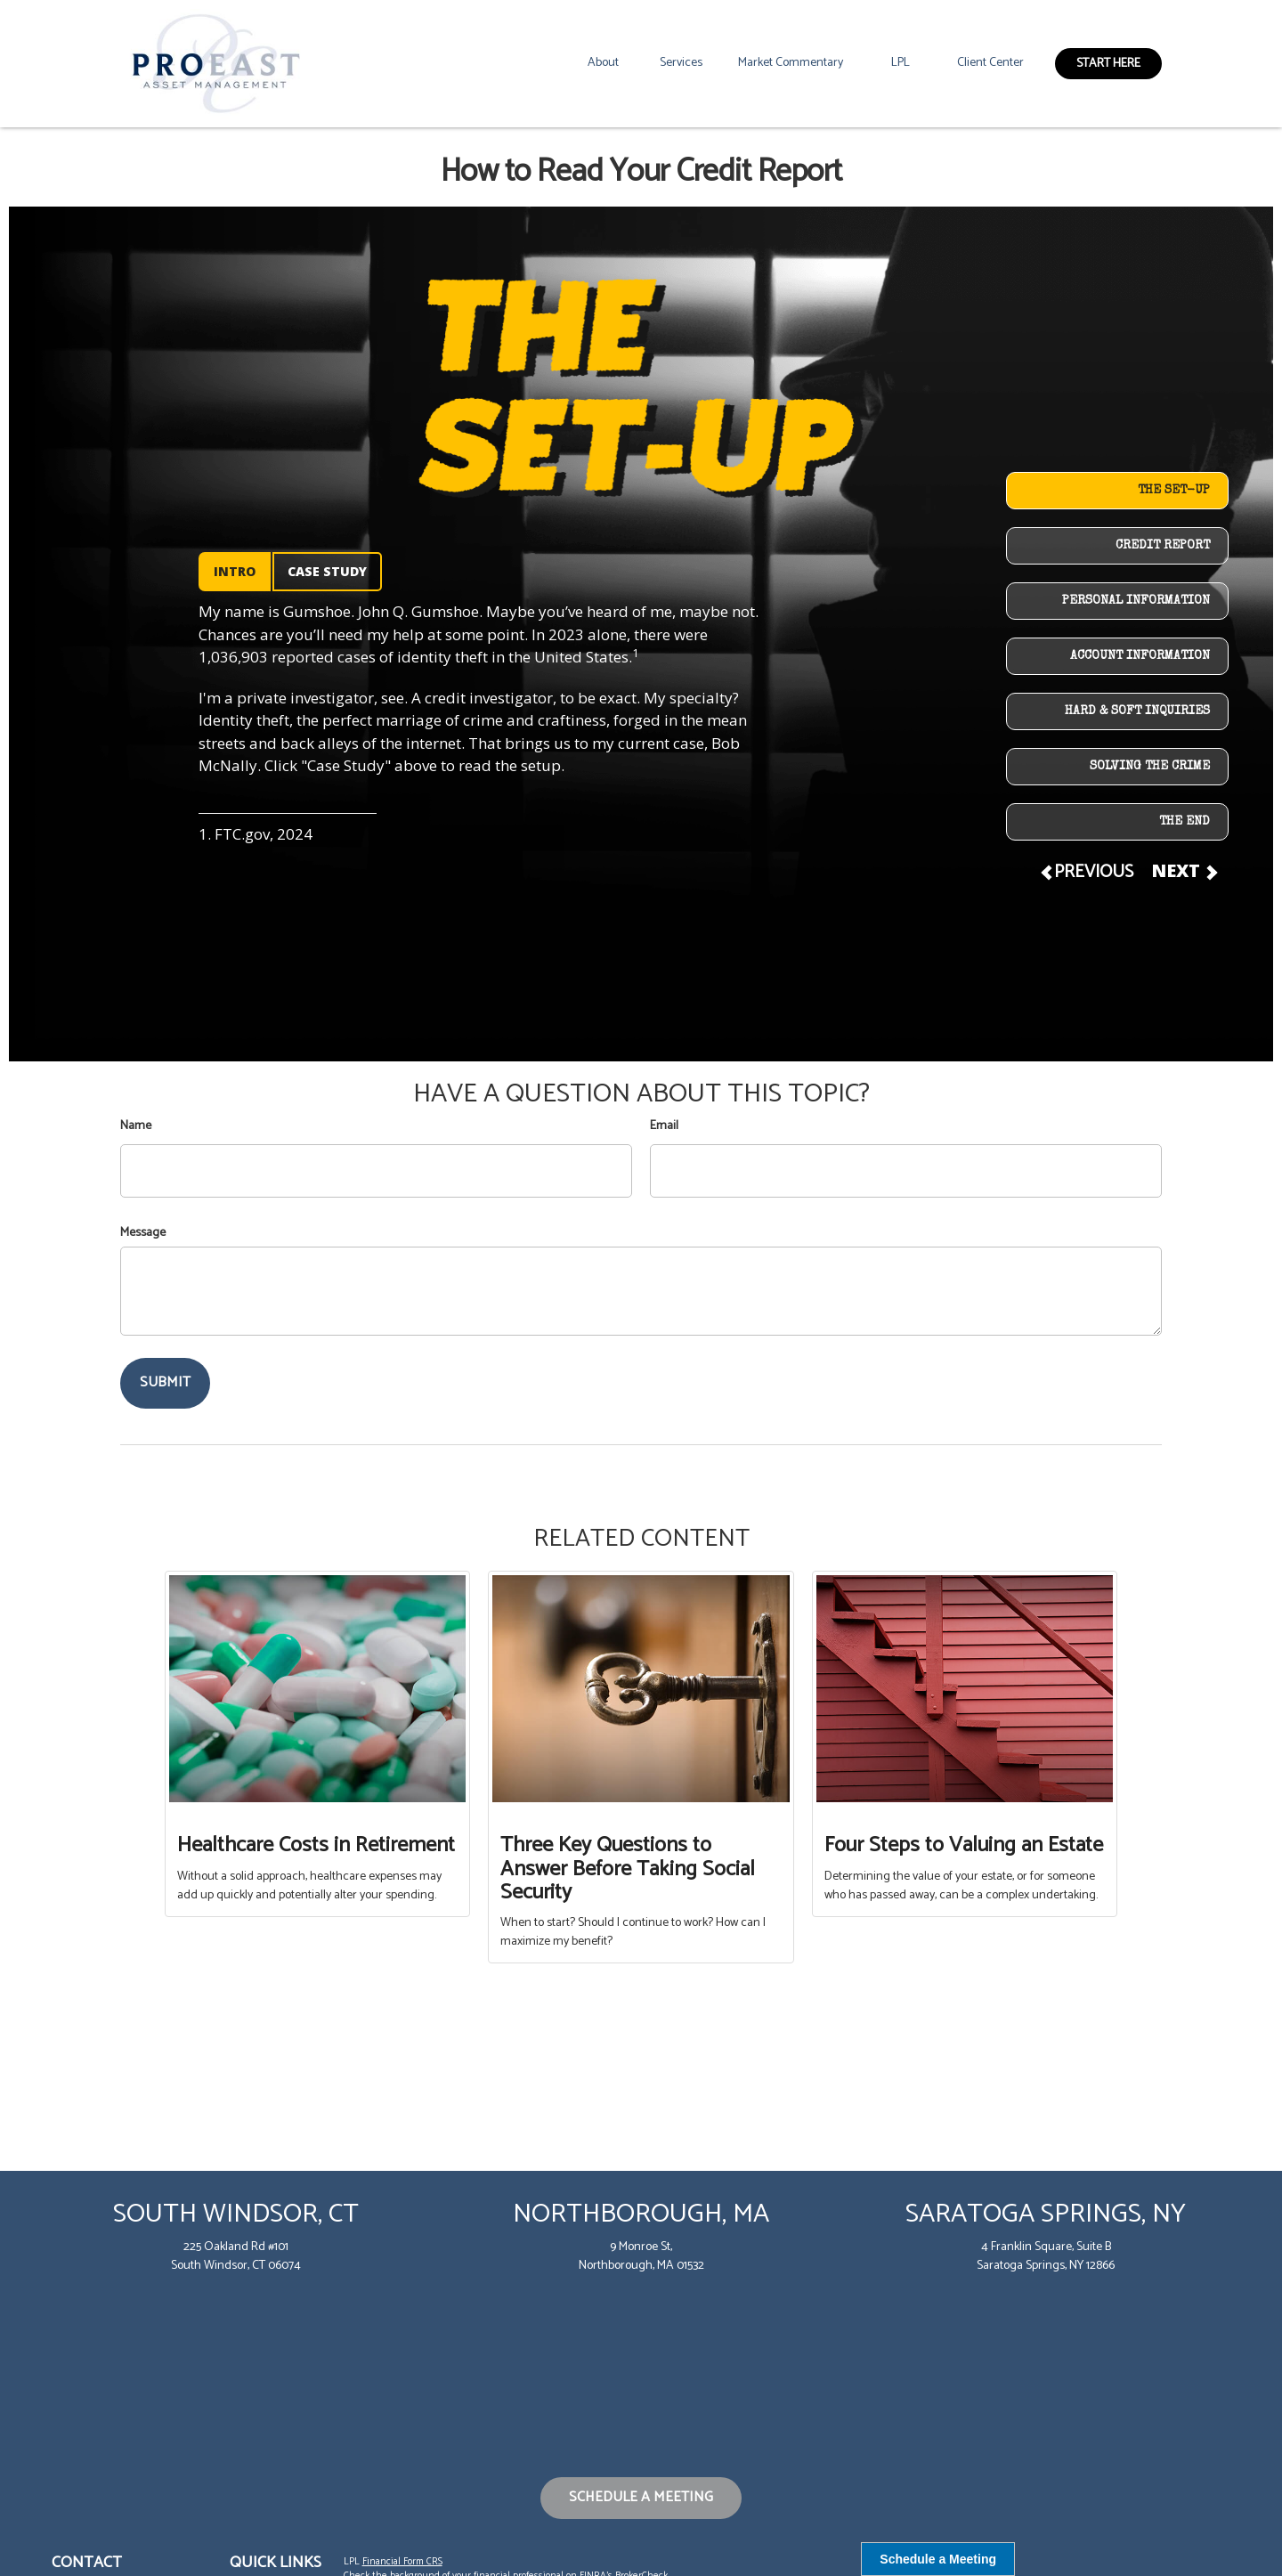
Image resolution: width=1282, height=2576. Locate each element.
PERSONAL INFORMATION (1136, 601)
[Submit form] (165, 1383)
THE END (1184, 822)
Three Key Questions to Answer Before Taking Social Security (627, 1869)
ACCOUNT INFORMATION (1140, 656)
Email (664, 1126)
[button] (603, 63)
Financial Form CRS (402, 2562)
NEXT (1183, 870)
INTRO (235, 571)
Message (143, 1233)
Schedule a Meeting (641, 2497)
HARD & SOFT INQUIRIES (1137, 711)
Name (135, 1126)
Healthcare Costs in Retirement (316, 1845)
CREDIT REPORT (1163, 546)
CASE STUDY (327, 571)
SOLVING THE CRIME (1150, 766)
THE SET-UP (1174, 490)
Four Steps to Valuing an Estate (963, 1845)
